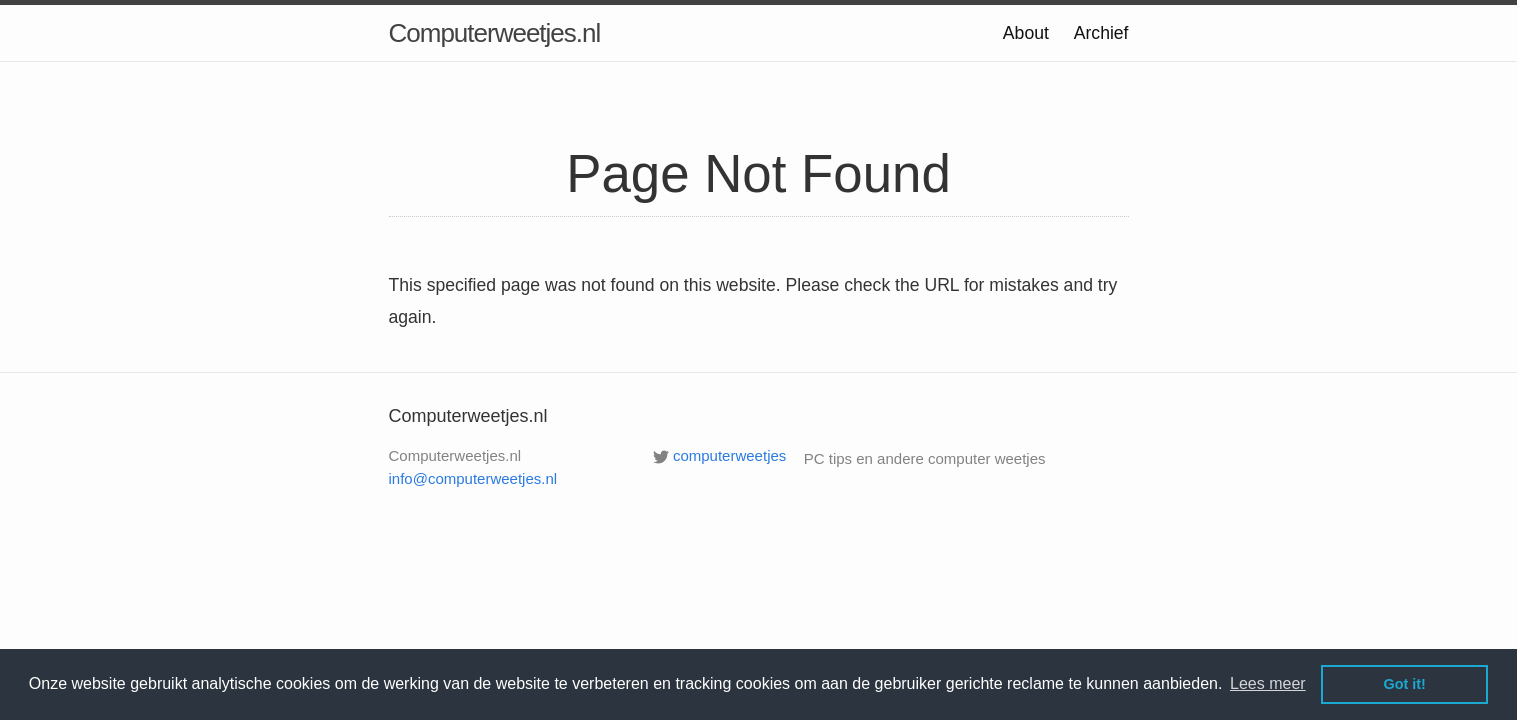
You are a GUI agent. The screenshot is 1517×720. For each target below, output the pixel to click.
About (1026, 33)
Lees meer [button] (1268, 683)
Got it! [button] (1405, 684)
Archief (1101, 33)
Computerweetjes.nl (495, 33)
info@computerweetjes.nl (473, 478)
